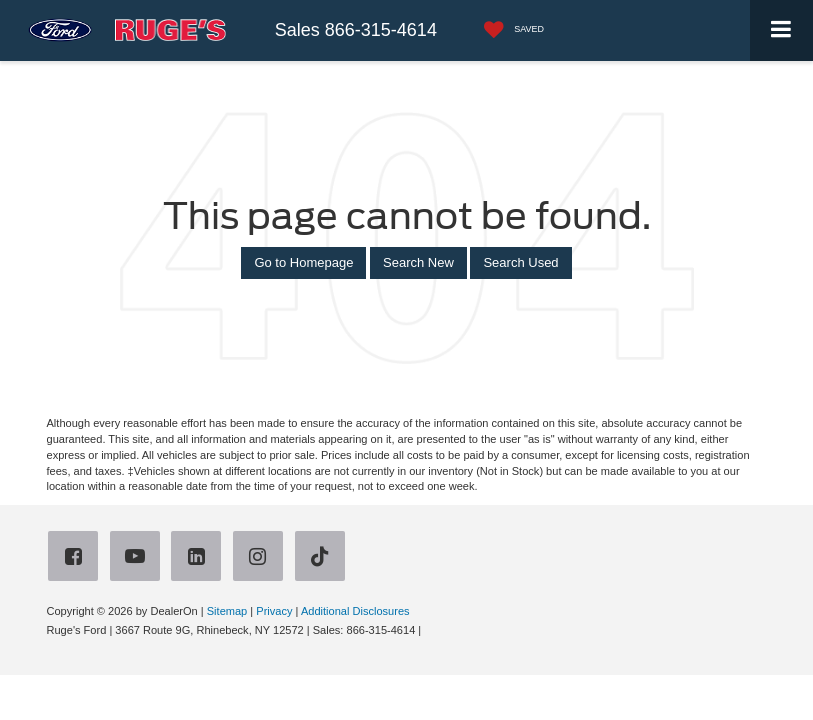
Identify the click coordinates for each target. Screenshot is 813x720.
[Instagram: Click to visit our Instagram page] (262, 558)
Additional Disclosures (355, 611)
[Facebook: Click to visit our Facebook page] (77, 558)
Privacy (274, 611)
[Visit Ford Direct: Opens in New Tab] (429, 630)
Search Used (520, 262)
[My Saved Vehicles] (509, 30)
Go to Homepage (303, 262)
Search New (418, 262)
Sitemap (227, 611)
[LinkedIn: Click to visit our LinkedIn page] (200, 558)
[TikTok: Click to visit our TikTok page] (324, 558)
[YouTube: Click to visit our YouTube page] (139, 558)
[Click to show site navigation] (781, 30)
